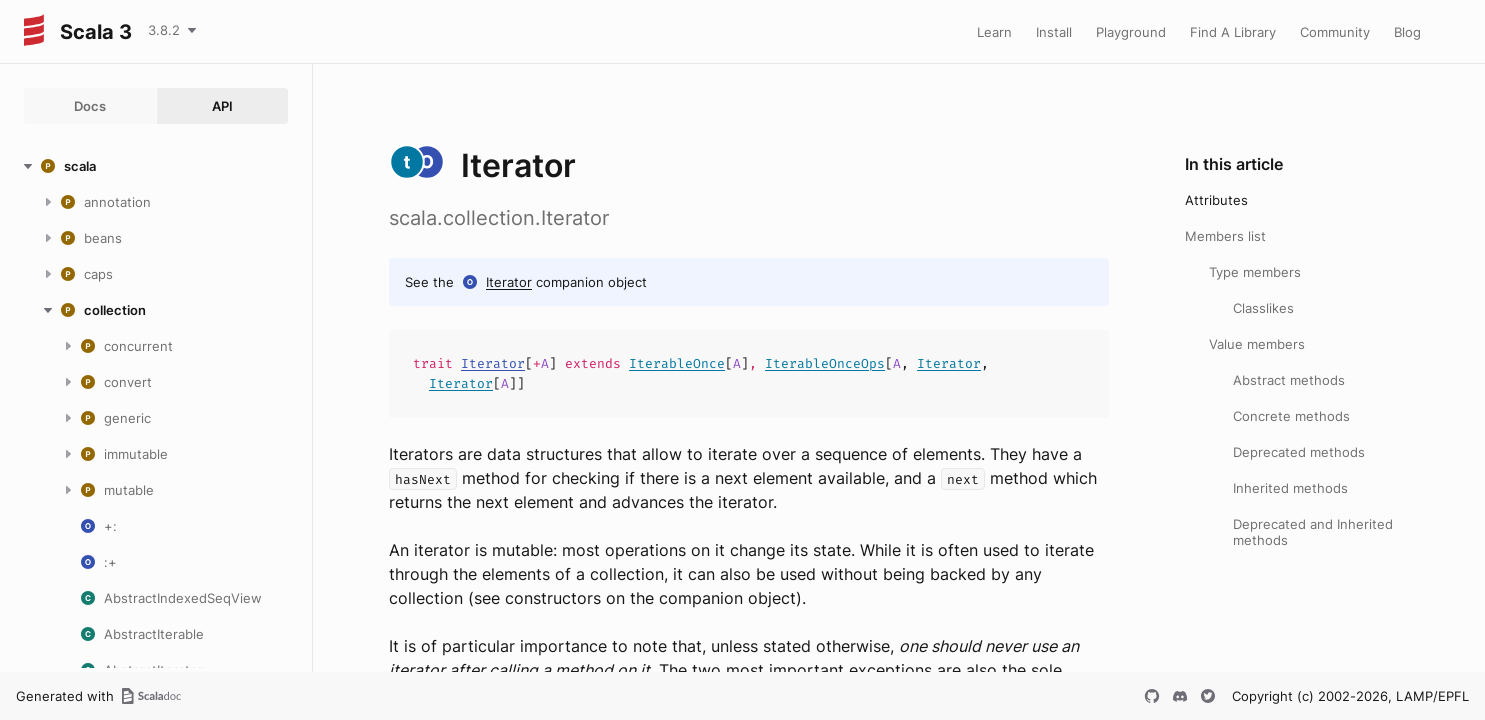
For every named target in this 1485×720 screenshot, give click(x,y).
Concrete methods (1291, 416)
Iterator (509, 282)
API (222, 106)
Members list (1225, 236)
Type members (1255, 272)
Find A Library (1233, 32)
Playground (1131, 32)
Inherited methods (1290, 488)
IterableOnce (677, 363)
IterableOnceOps (825, 363)
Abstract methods (1289, 380)
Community (1335, 32)
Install (1054, 32)
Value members (1257, 344)
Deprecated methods (1299, 452)
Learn (994, 32)
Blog (1407, 32)
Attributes (1216, 200)
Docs (90, 106)
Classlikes (1263, 308)
